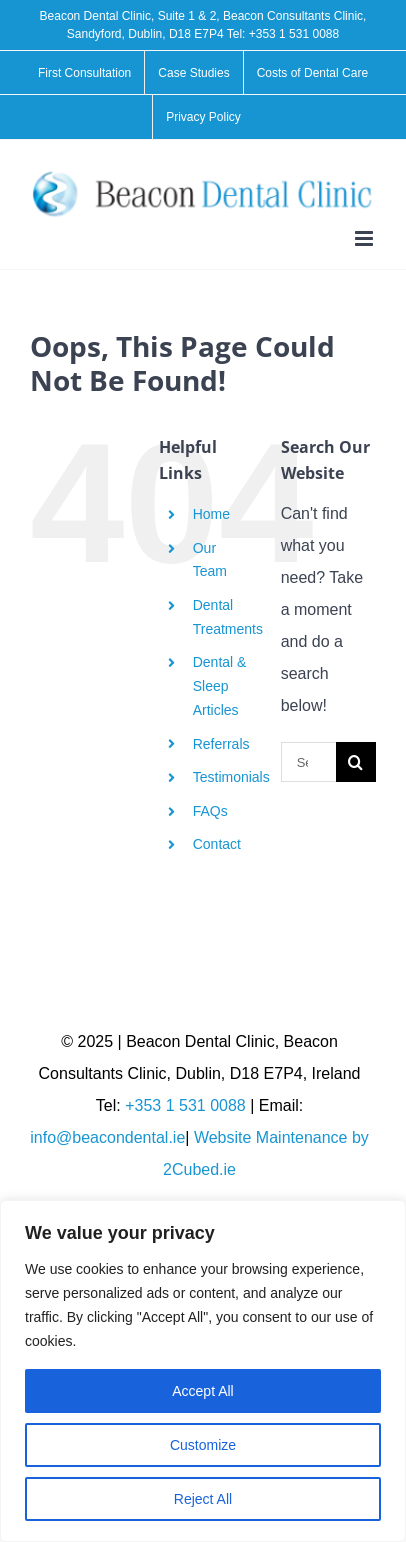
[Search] (356, 762)
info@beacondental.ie (107, 1137)
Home (211, 514)
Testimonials (231, 777)
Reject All (203, 1499)
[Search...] (308, 762)
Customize (203, 1445)
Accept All (202, 1391)
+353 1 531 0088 (294, 34)
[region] (203, 1371)
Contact (217, 844)
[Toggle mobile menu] (365, 238)
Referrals (221, 744)
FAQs (210, 811)
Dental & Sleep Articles (220, 686)
